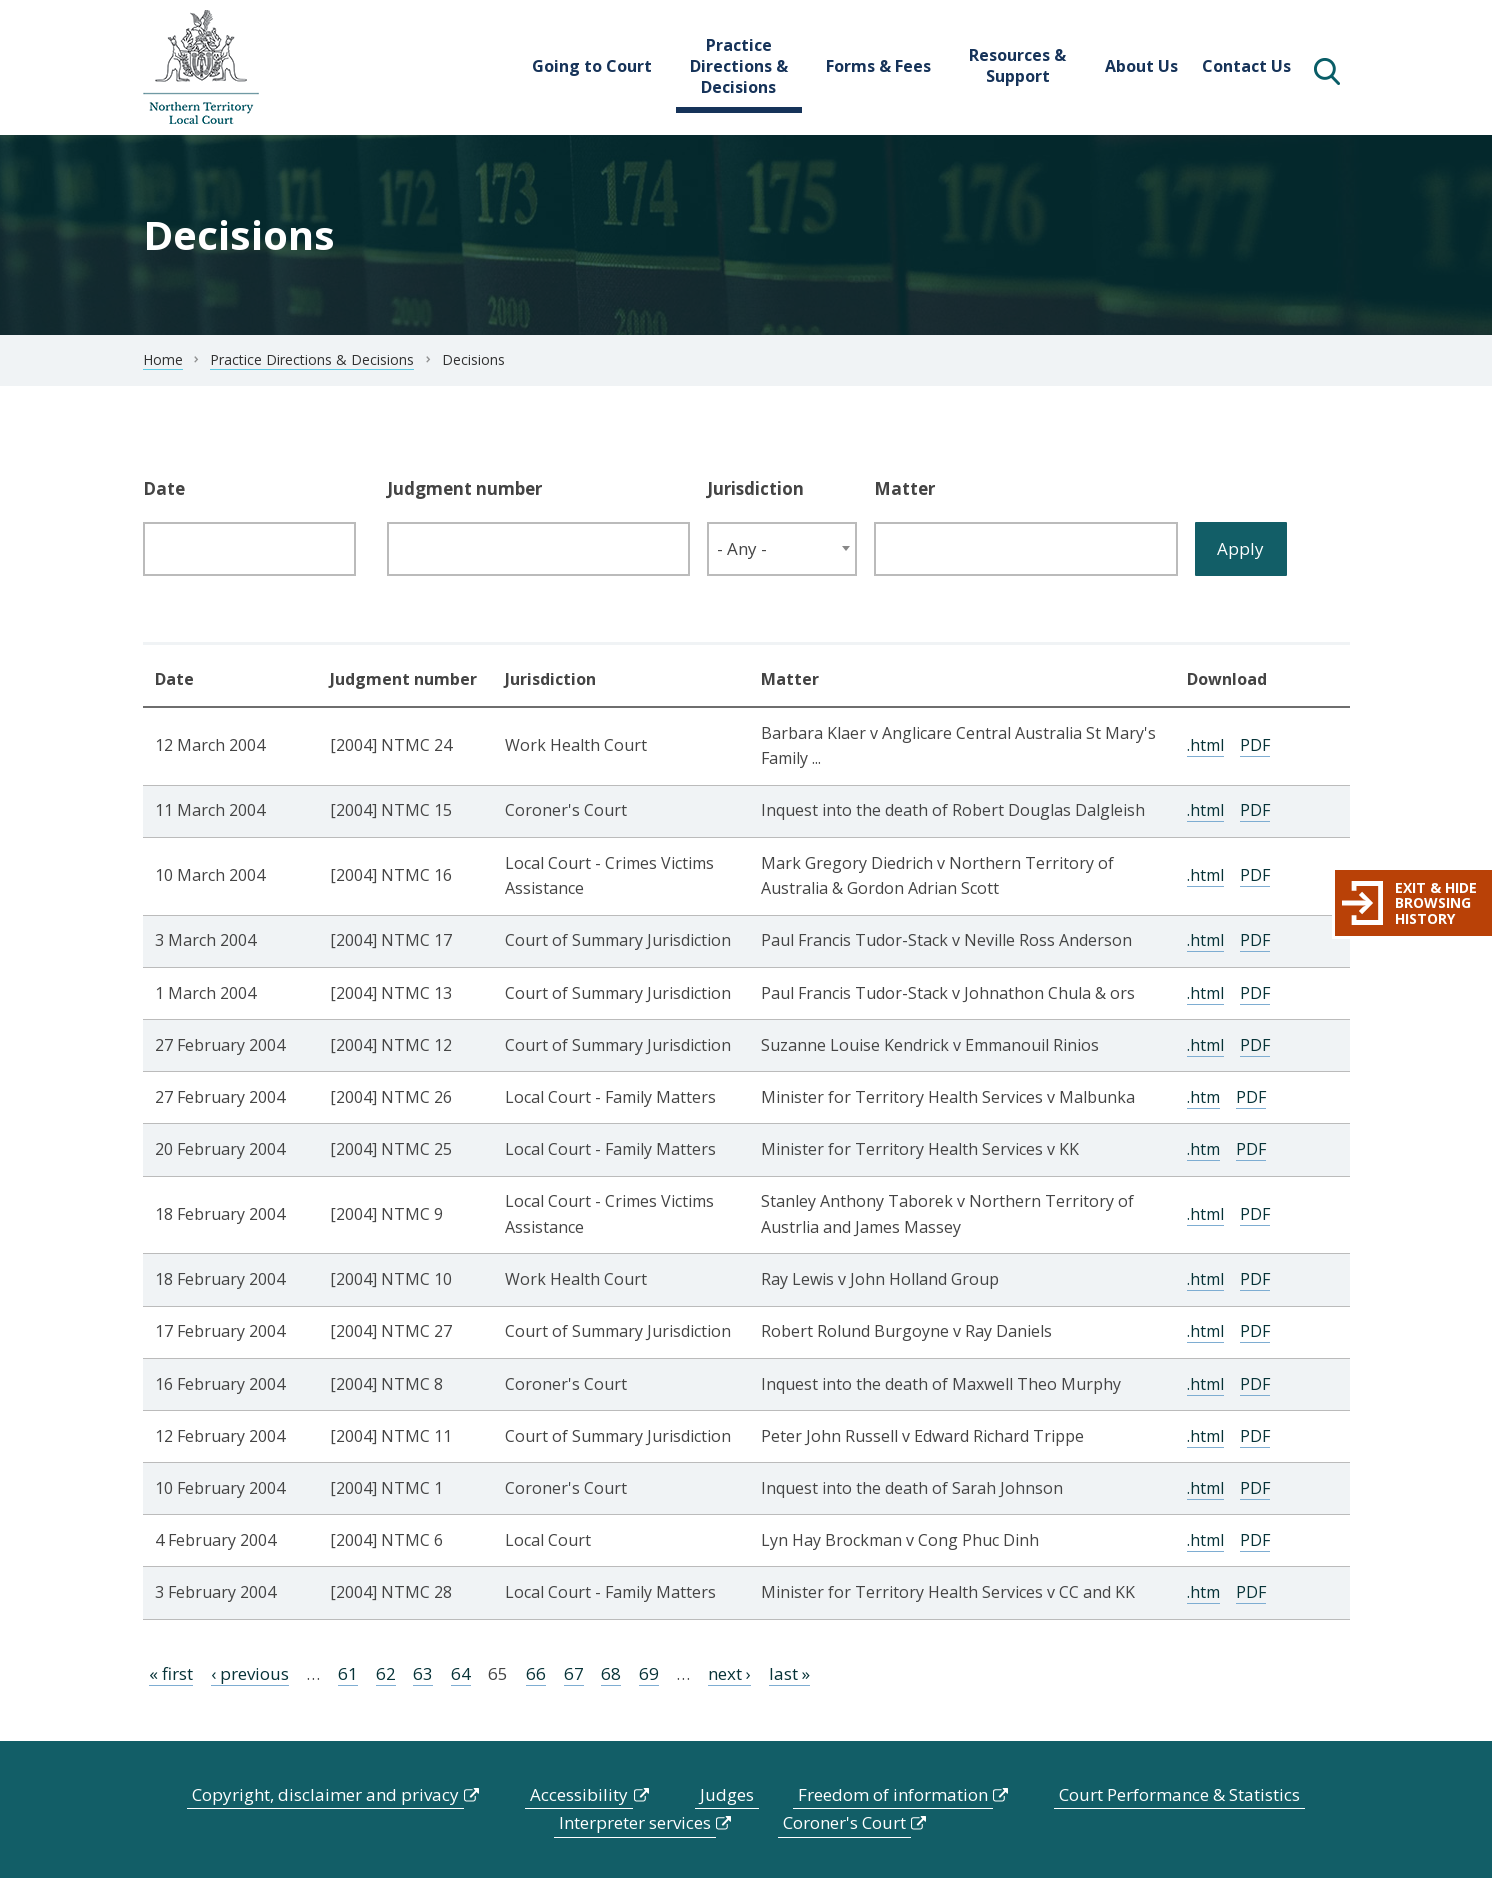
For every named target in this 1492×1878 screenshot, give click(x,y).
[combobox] (782, 549)
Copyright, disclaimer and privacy (325, 1794)
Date (164, 488)
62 (386, 1673)
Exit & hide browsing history (1436, 903)
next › (729, 1673)
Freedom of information (893, 1794)
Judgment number (464, 488)
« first (171, 1673)
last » (789, 1673)
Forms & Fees (878, 66)
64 (461, 1673)
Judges (727, 1794)
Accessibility (579, 1794)
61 (348, 1673)
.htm (1203, 1097)
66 (536, 1673)
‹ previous (250, 1673)
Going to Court (592, 66)
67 (574, 1673)
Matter (904, 488)
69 (649, 1673)
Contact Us (1246, 66)
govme (201, 67)
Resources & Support (1017, 65)
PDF (1255, 745)
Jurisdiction (755, 488)
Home (163, 359)
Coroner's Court (844, 1822)
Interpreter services (635, 1822)
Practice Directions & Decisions (739, 66)
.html (1205, 745)
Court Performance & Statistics (1179, 1794)
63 (423, 1673)
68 (611, 1673)
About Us (1141, 66)
